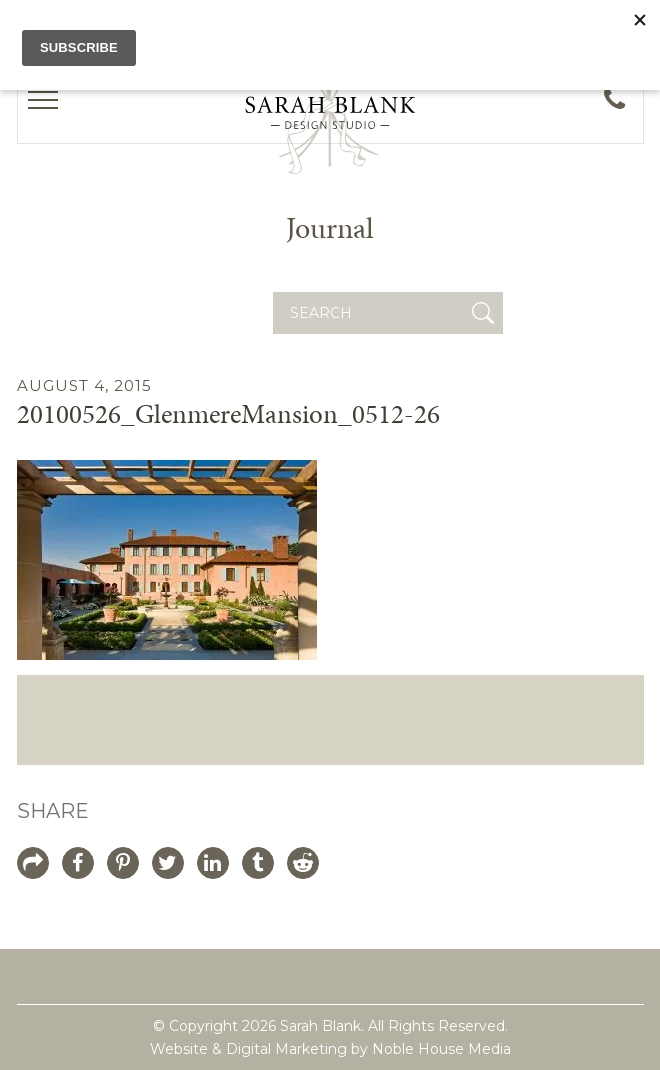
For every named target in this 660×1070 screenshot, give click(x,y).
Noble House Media (441, 1049)
